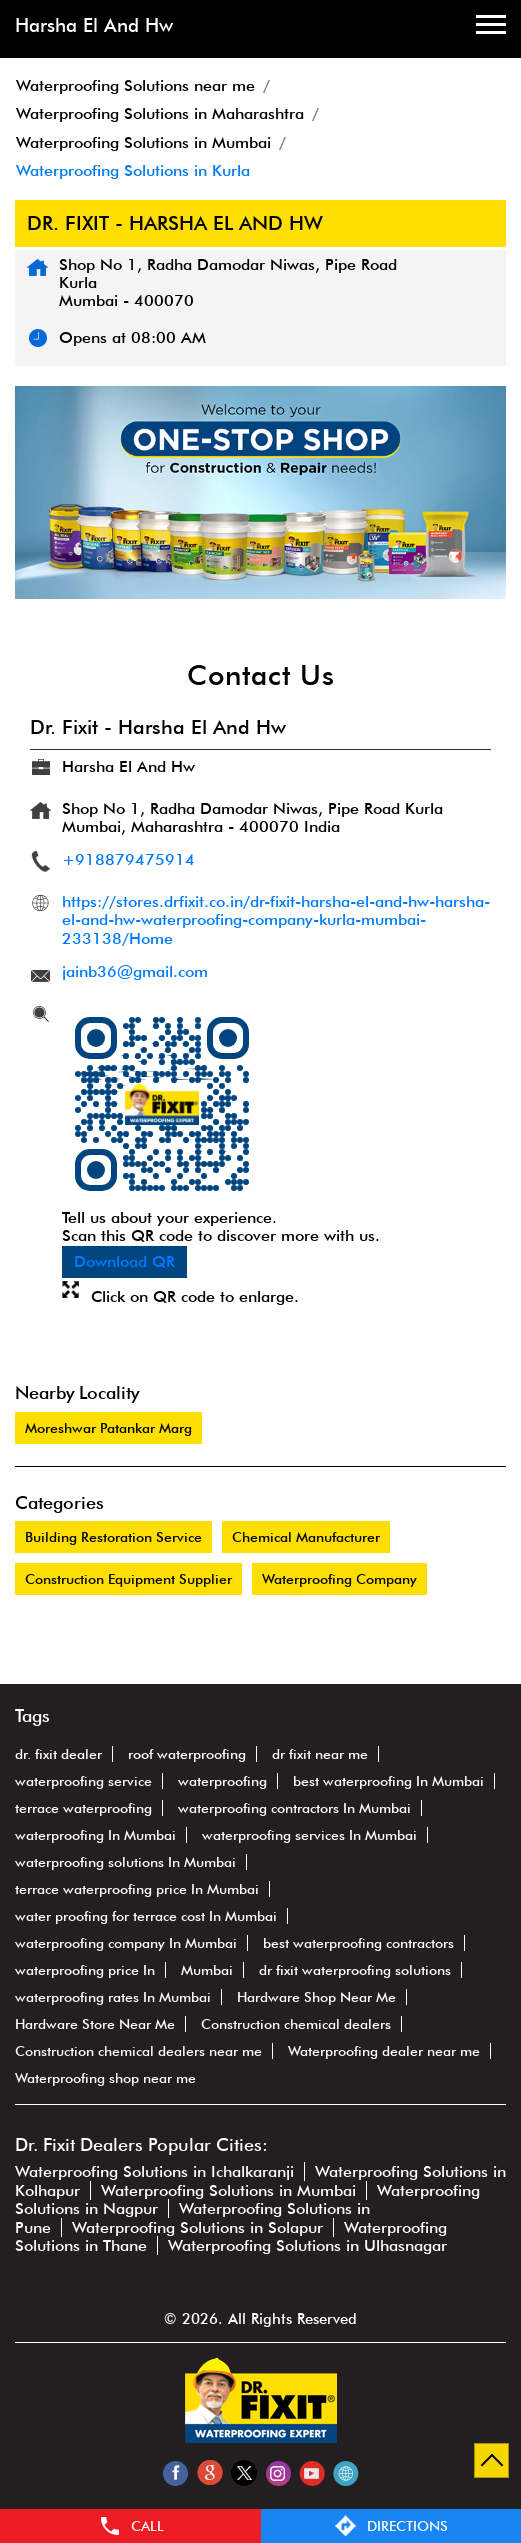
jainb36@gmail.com (135, 971)
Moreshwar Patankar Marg (108, 1428)
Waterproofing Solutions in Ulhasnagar (307, 2245)
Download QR (124, 1261)
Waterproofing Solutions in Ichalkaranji (154, 2171)
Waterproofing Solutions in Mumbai (228, 2190)
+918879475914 (128, 859)
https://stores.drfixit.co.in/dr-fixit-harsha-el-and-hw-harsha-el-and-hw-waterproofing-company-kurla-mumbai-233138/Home (276, 920)
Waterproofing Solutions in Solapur (197, 2227)
